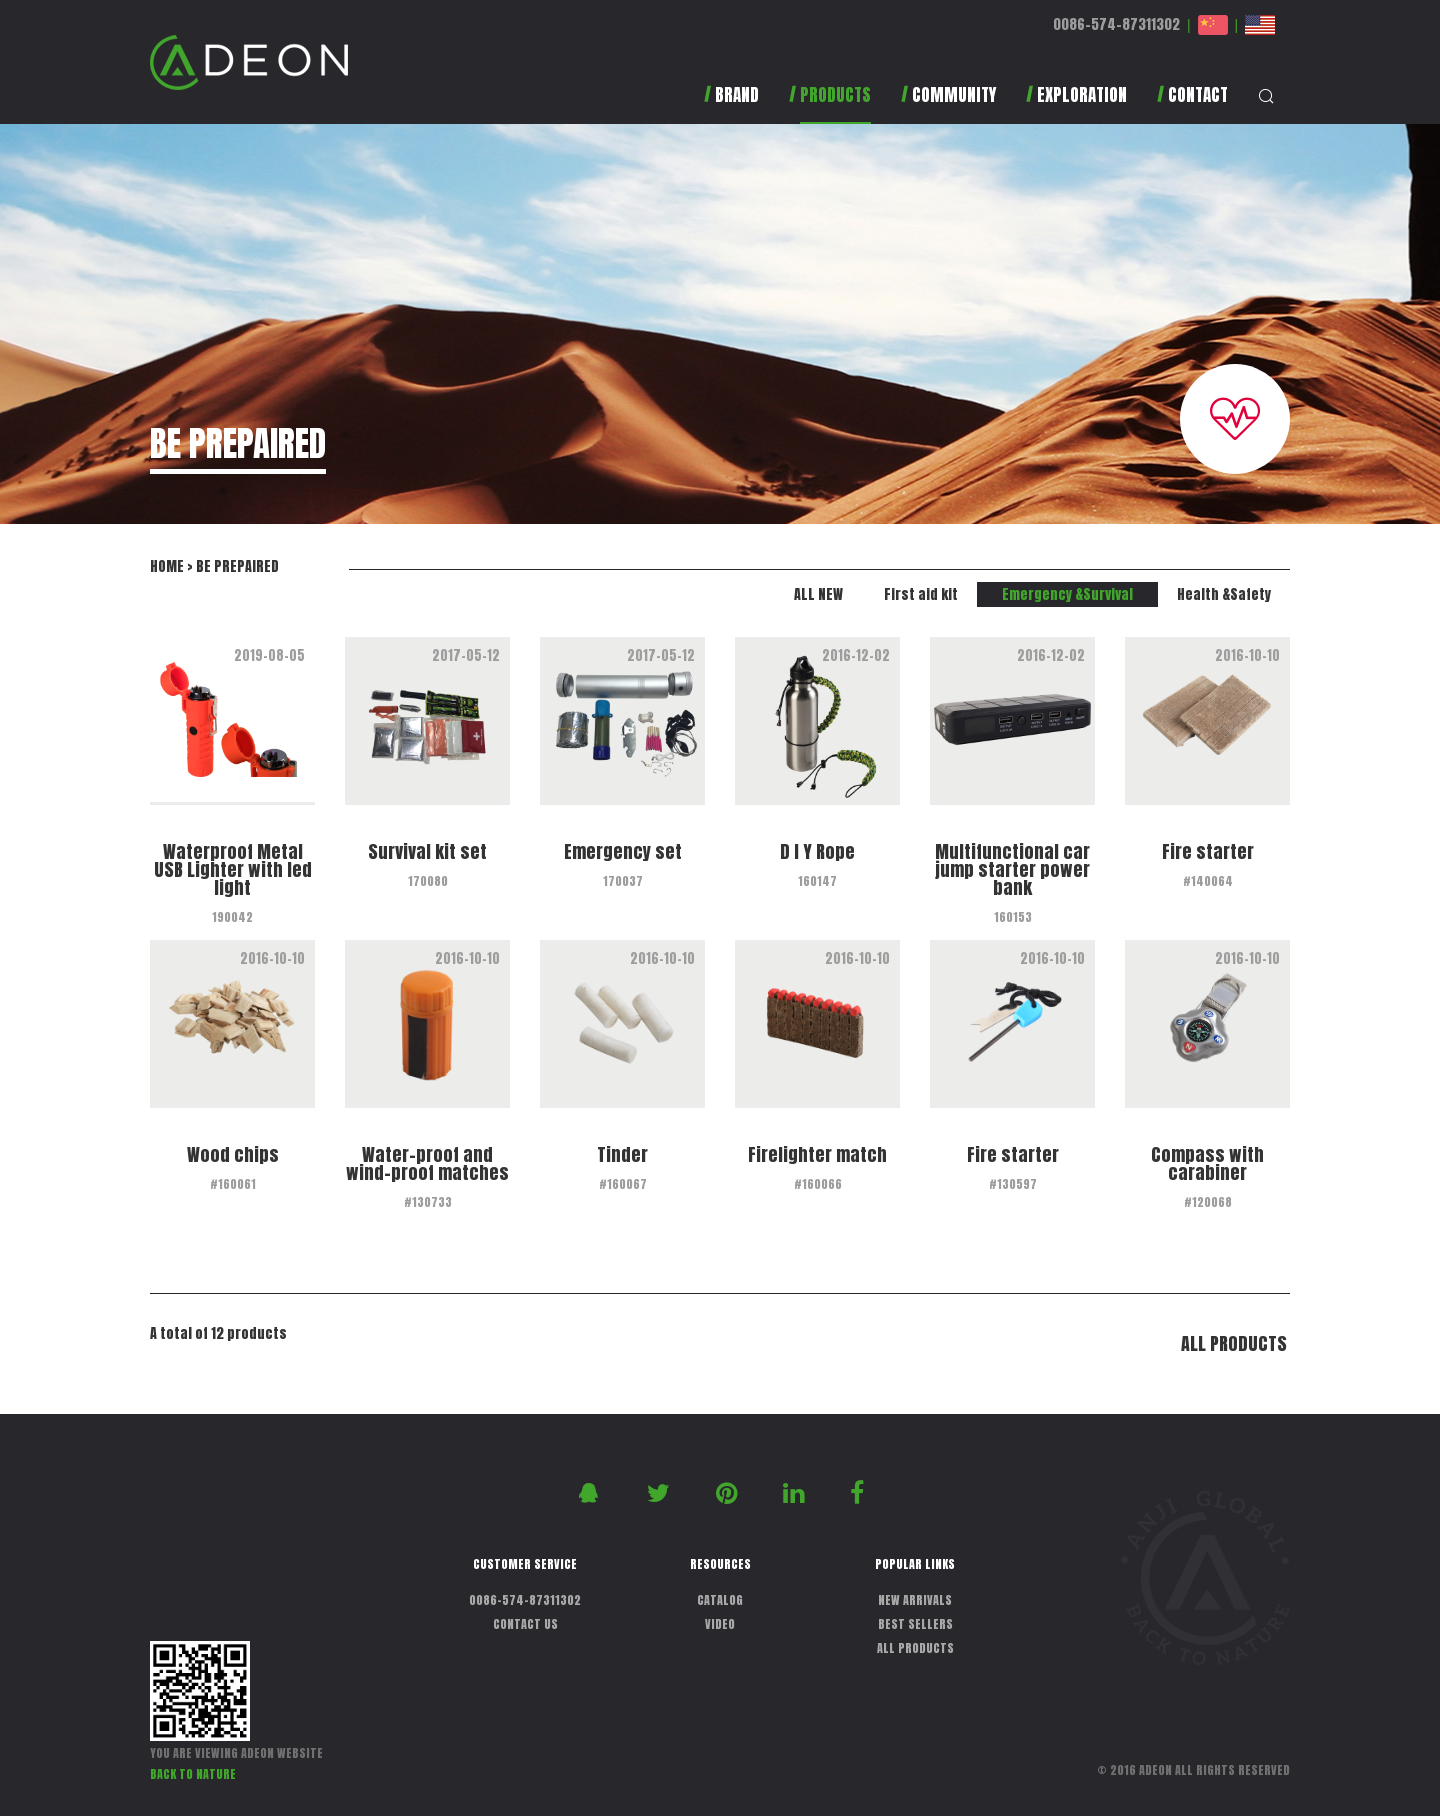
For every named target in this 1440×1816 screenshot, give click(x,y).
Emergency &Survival (1067, 594)
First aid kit (921, 594)
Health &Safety (1224, 594)
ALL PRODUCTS (1234, 1343)
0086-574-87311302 (1116, 24)
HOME (167, 566)
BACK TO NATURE (193, 1774)
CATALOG (720, 1600)
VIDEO (720, 1624)
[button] (830, 104)
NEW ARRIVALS (915, 1600)
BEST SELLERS (915, 1624)
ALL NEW (818, 594)
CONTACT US (525, 1624)
